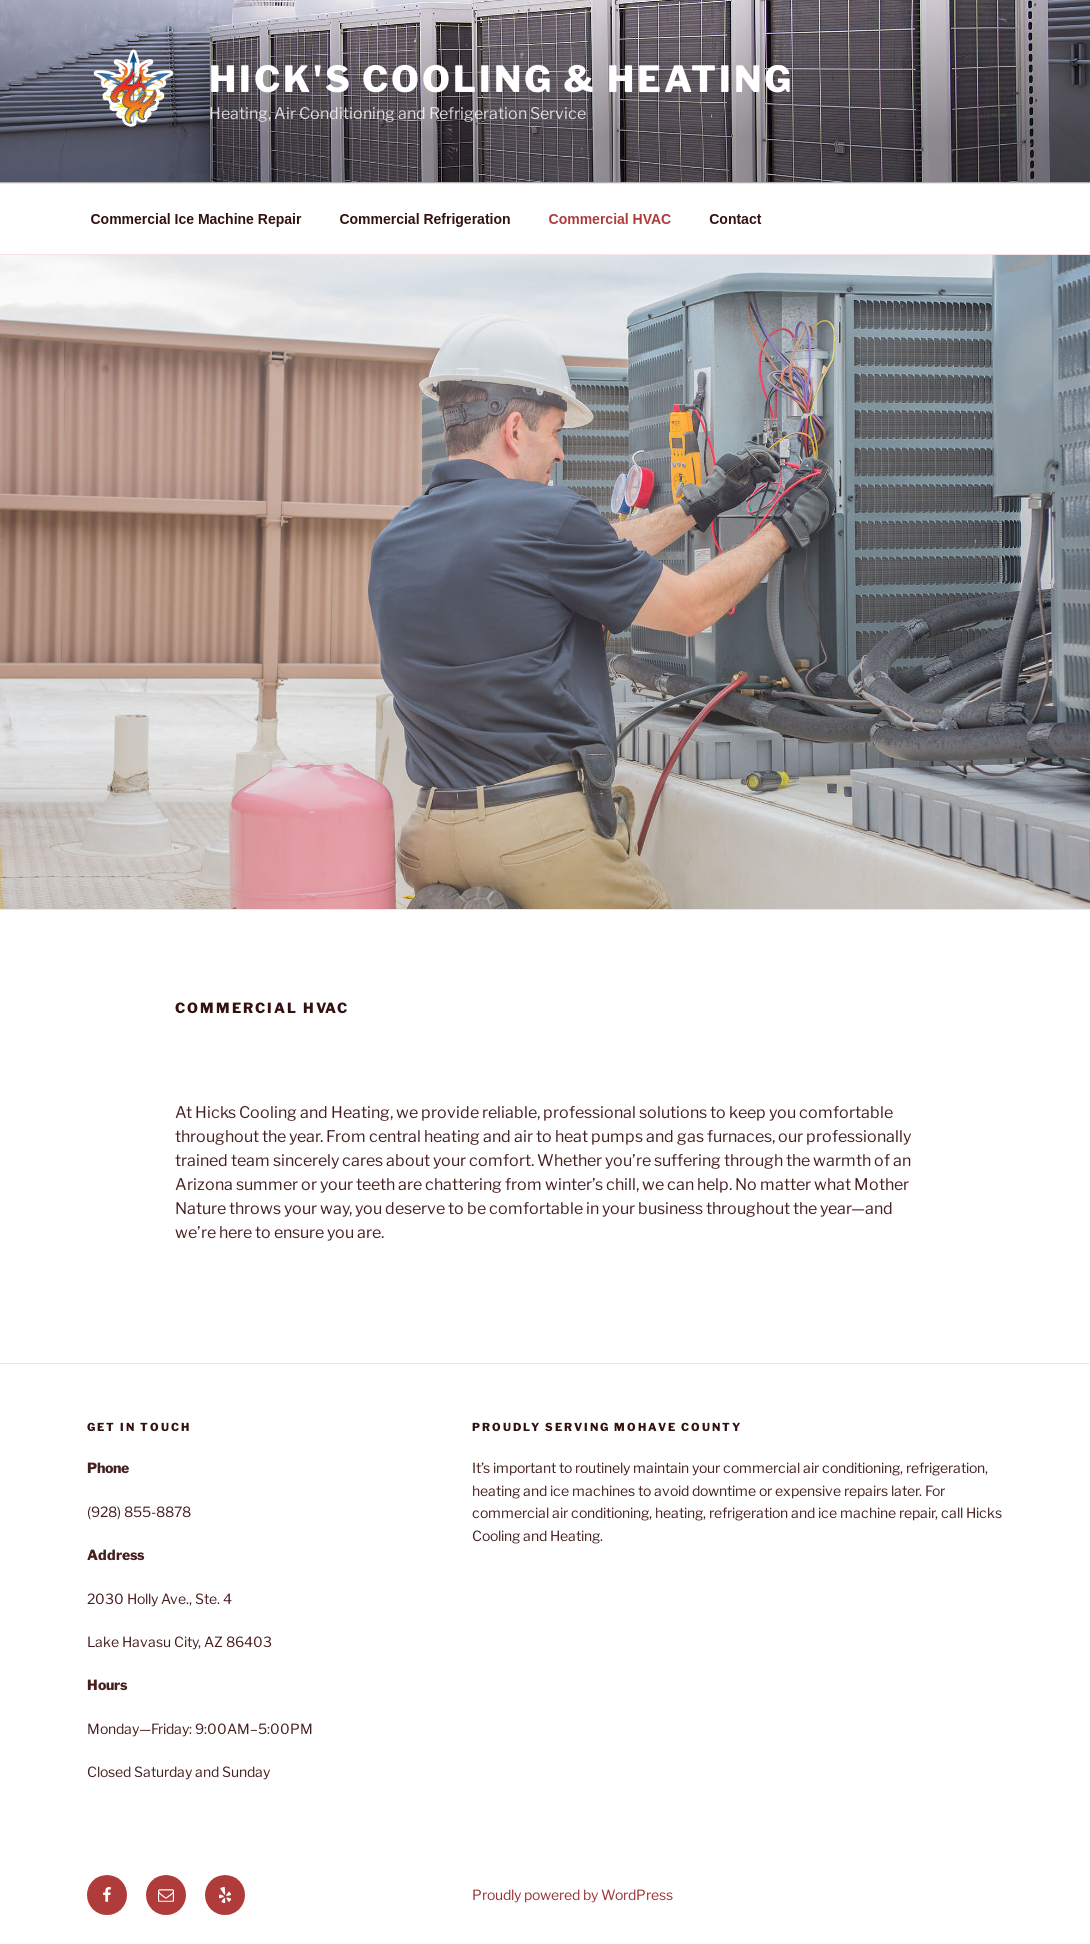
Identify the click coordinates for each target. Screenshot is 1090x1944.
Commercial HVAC (610, 219)
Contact (735, 219)
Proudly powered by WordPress (572, 1894)
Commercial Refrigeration (424, 219)
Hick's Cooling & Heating (501, 79)
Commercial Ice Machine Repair (196, 219)
